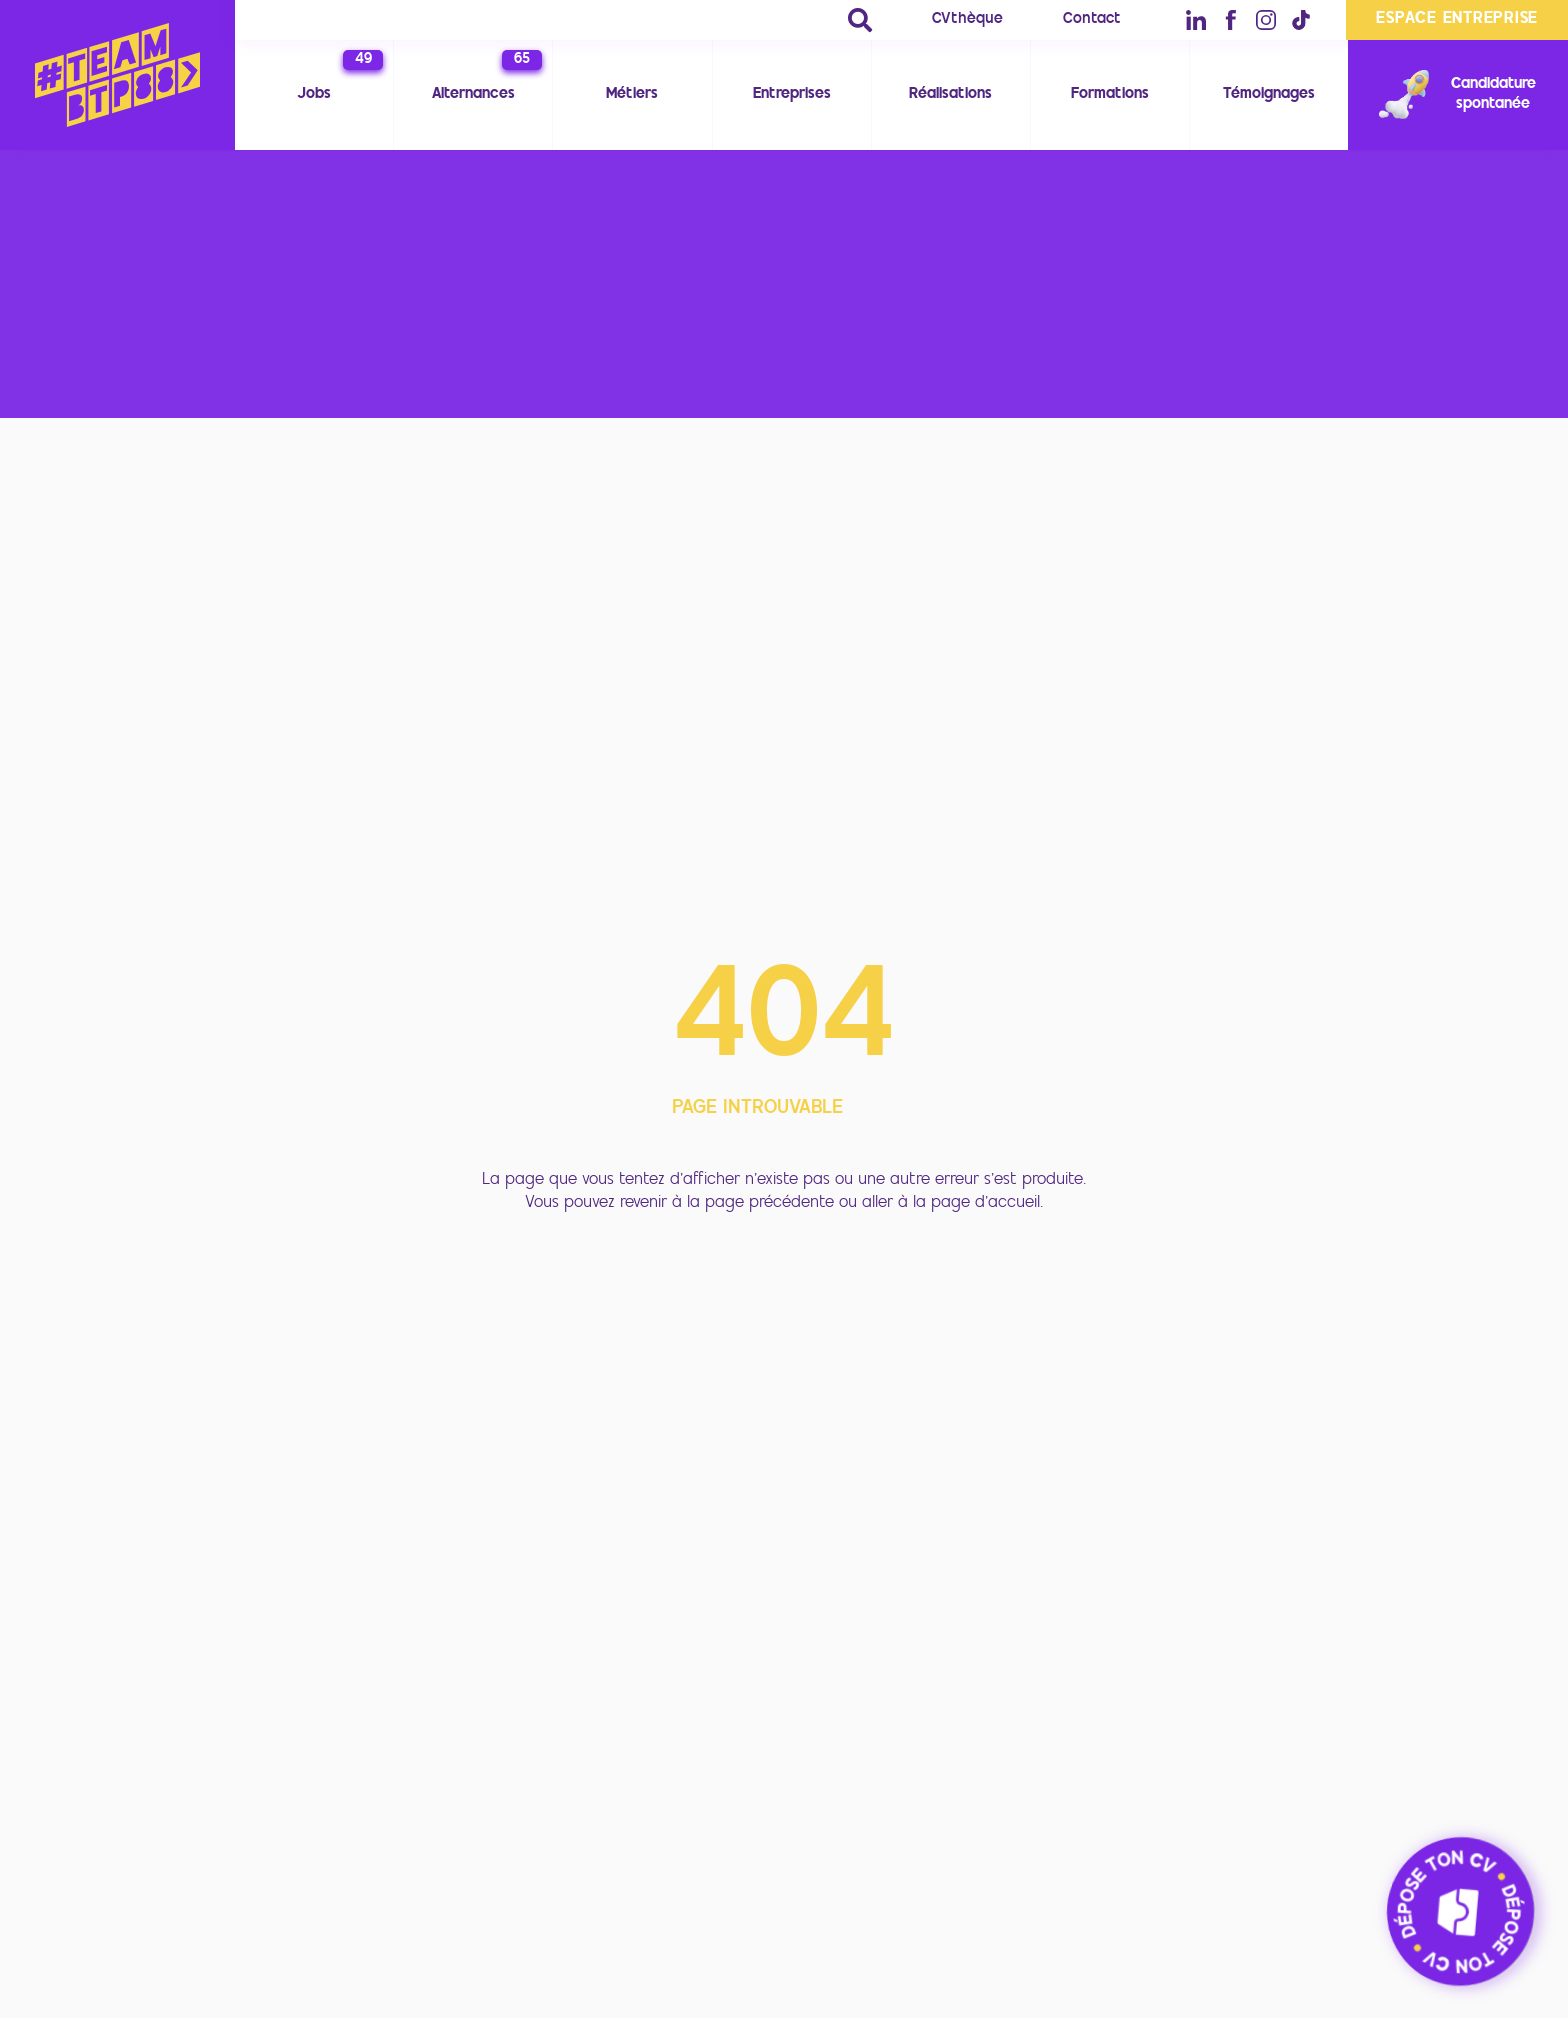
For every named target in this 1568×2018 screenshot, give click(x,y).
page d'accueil (985, 1203)
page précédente (769, 1203)
